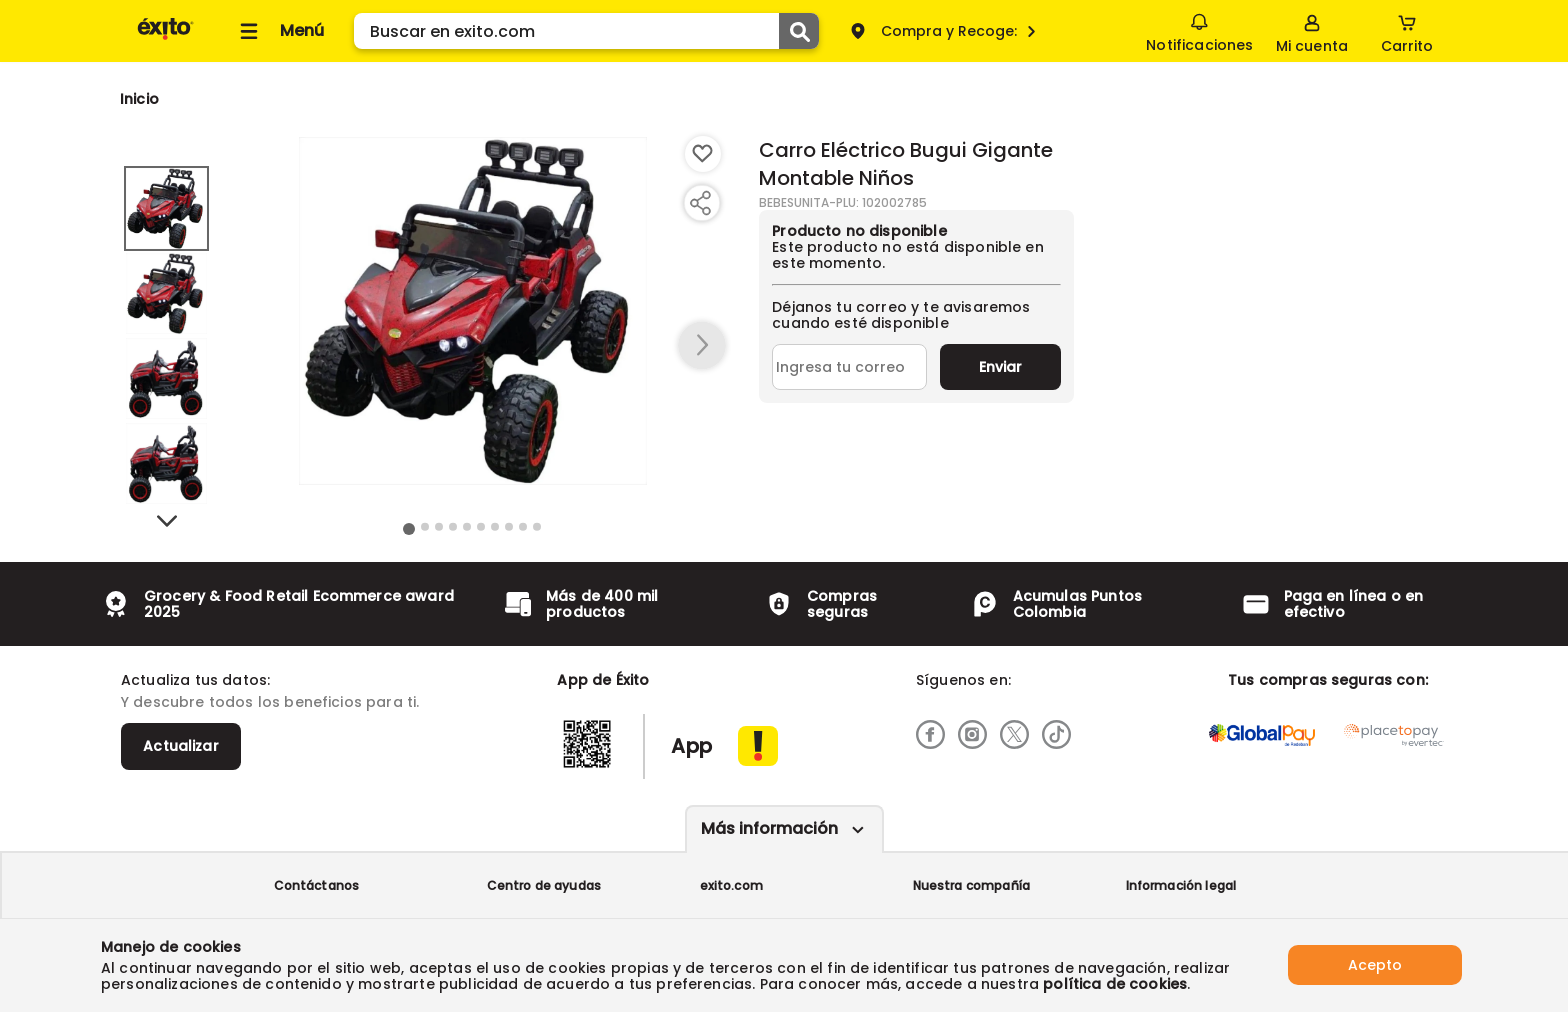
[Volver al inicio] (165, 38)
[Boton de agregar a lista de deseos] (703, 154)
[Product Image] (473, 311)
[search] (586, 31)
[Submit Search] (799, 31)
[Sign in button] (1312, 31)
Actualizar (181, 746)
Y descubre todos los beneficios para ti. (270, 702)
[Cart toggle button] (1407, 31)
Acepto (1375, 965)
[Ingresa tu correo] (849, 367)
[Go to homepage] (139, 99)
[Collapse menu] (279, 31)
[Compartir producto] (700, 203)
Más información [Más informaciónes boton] (769, 828)
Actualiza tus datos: (195, 680)
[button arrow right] (702, 346)
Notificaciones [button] (1199, 30)
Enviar (1000, 367)
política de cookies (1115, 984)
